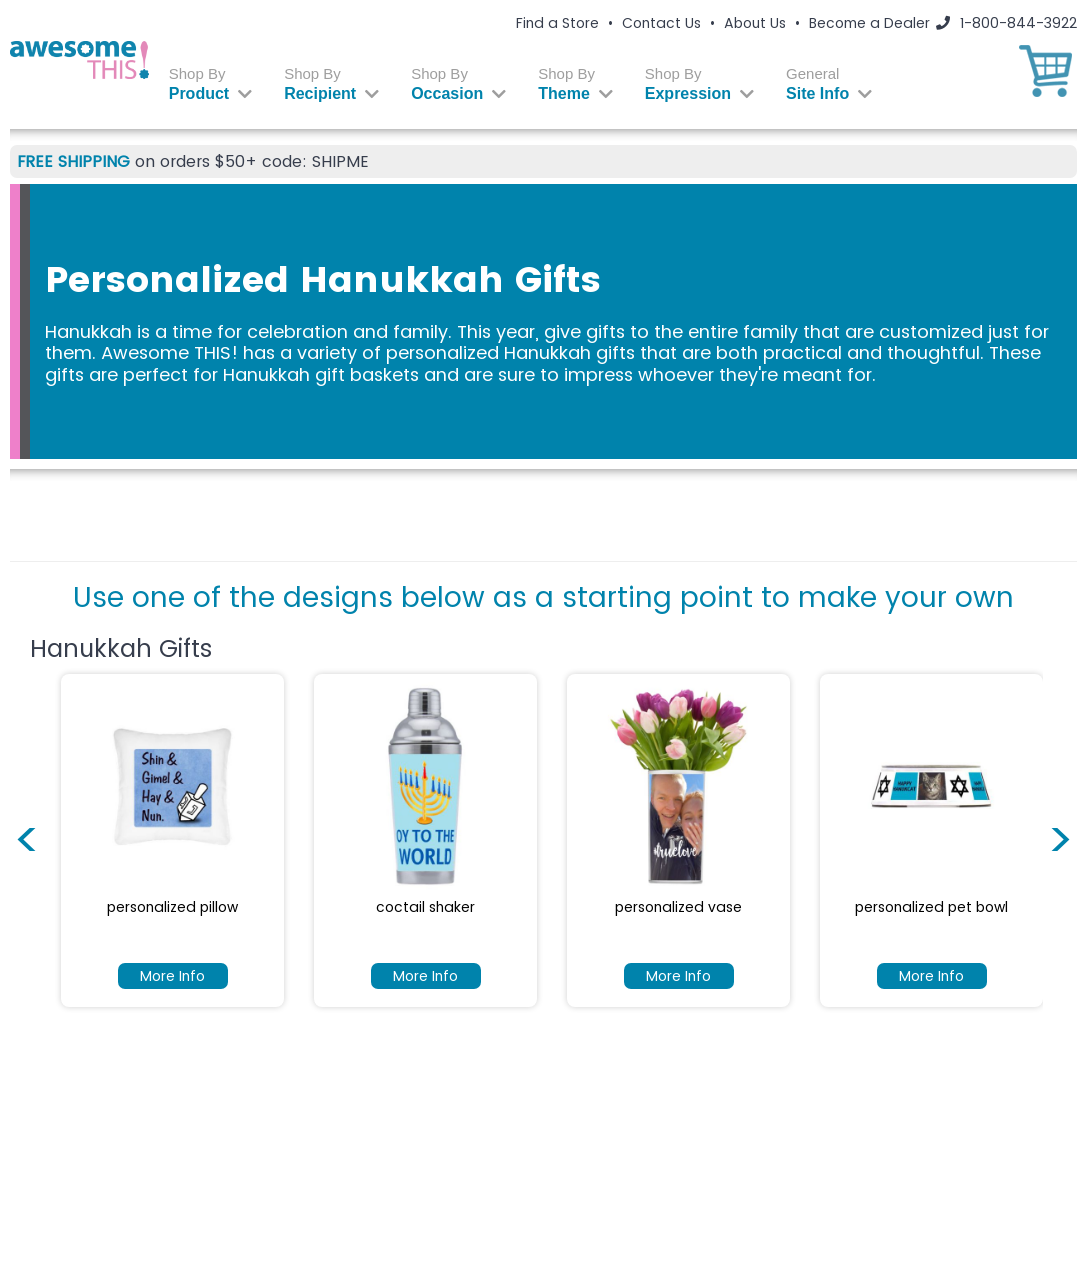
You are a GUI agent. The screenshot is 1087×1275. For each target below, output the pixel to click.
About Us (755, 23)
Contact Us (661, 23)
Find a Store (557, 23)
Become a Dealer (869, 23)
